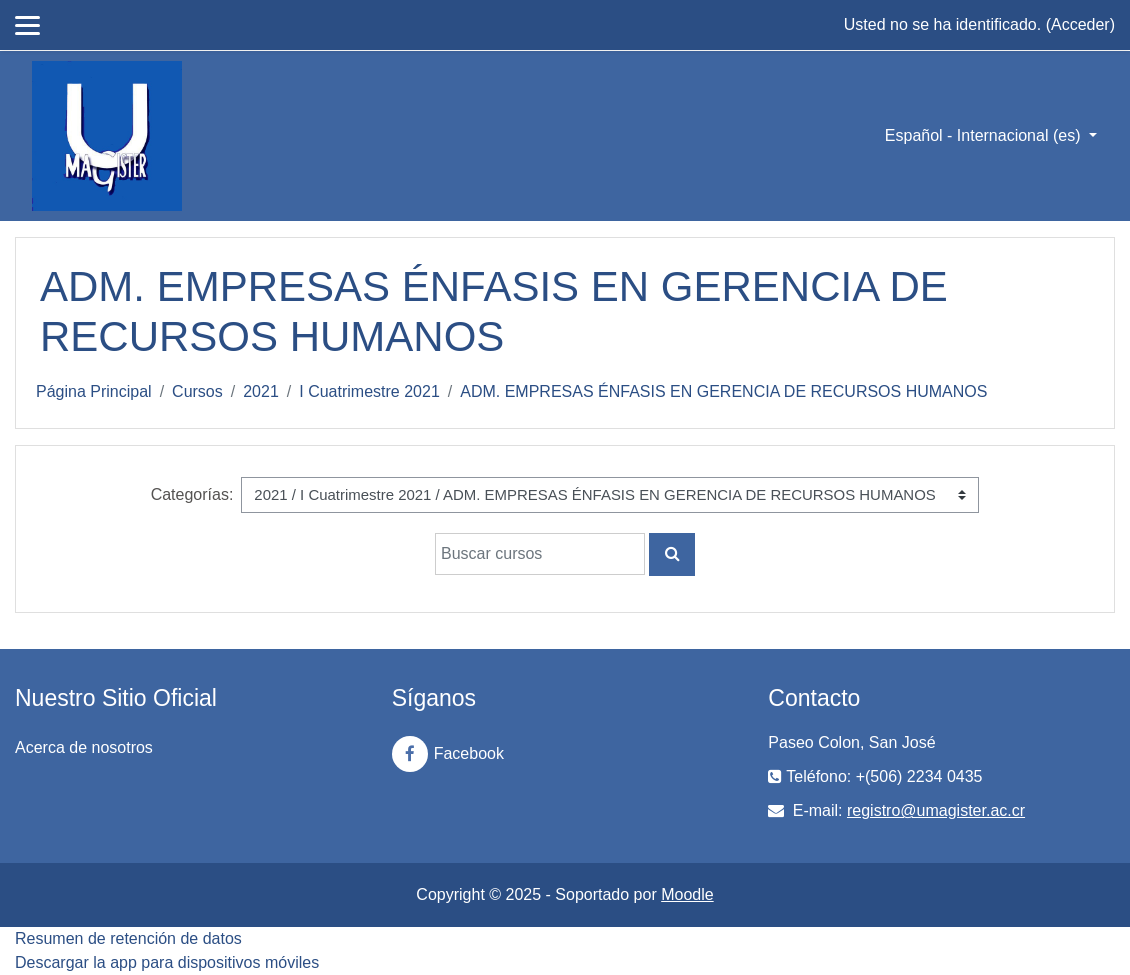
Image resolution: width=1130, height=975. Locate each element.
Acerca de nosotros (84, 747)
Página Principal (94, 391)
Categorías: (192, 494)
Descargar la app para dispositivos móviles (167, 962)
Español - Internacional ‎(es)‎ (985, 135)
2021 (261, 391)
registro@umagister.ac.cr (936, 810)
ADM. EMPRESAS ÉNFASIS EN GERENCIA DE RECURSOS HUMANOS (723, 391)
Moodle (687, 894)
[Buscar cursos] (540, 554)
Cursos (197, 391)
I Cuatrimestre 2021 (369, 391)
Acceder (1080, 24)
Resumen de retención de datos (128, 938)
